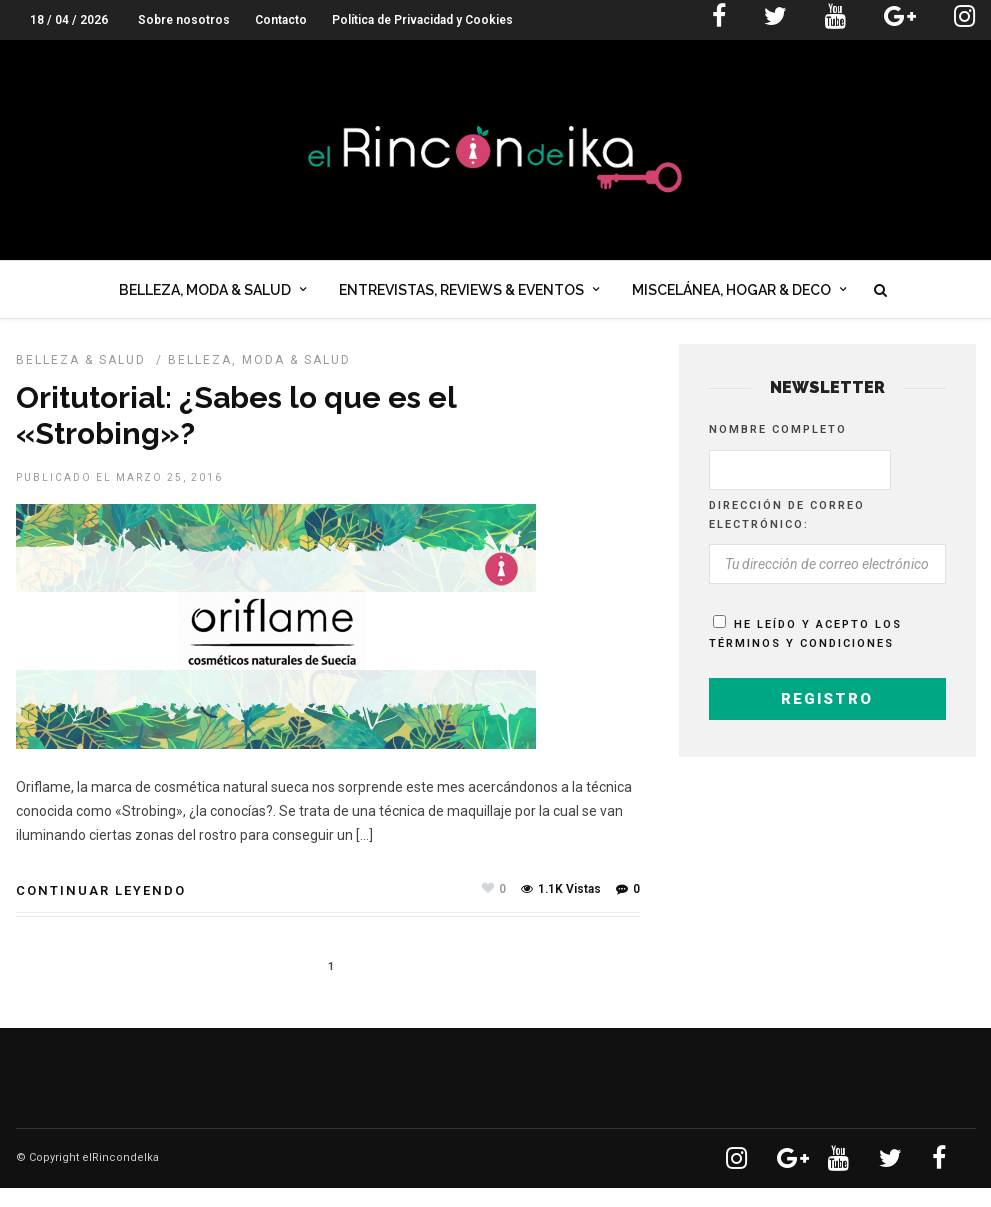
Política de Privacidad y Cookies (422, 20)
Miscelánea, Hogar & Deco (731, 294)
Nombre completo (778, 448)
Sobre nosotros (184, 20)
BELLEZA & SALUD (81, 379)
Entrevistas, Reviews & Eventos (461, 294)
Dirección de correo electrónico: (787, 534)
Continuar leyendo (101, 909)
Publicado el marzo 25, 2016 (119, 496)
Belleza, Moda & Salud (205, 294)
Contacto (281, 20)
